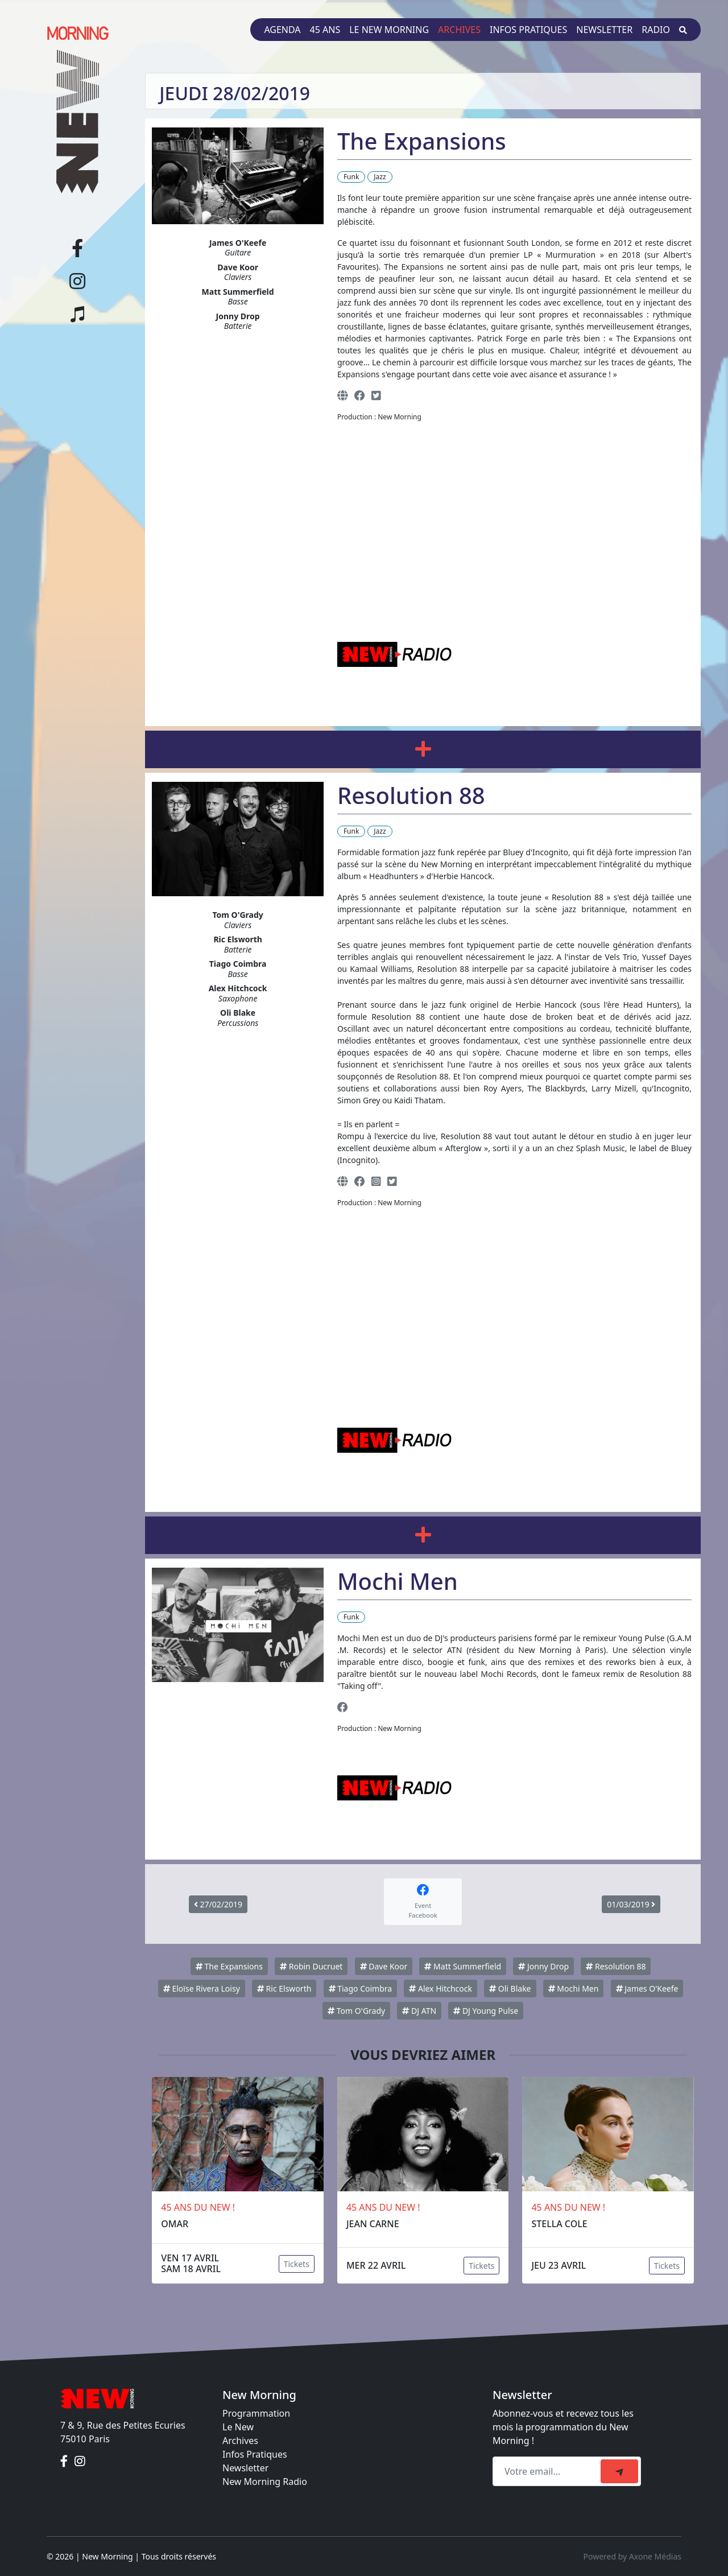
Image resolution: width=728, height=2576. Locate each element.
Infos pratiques (528, 29)
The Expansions (229, 1966)
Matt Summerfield (462, 1966)
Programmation (256, 2413)
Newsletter (604, 29)
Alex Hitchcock (440, 1988)
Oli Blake (510, 1988)
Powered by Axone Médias (632, 2556)
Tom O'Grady (356, 2010)
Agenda (282, 29)
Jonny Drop (543, 1966)
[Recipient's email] (548, 2471)
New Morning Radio (264, 2481)
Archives (459, 29)
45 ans (325, 29)
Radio (656, 29)
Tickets (296, 2263)
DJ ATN (419, 2010)
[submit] (619, 2471)
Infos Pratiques (254, 2454)
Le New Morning (389, 29)
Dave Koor (384, 1966)
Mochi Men (573, 1988)
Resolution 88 (616, 1966)
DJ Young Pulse (485, 2010)
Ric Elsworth (284, 1988)
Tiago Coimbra (360, 1988)
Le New (238, 2427)
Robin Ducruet (311, 1966)
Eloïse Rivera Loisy (201, 1988)
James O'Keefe (647, 1988)
